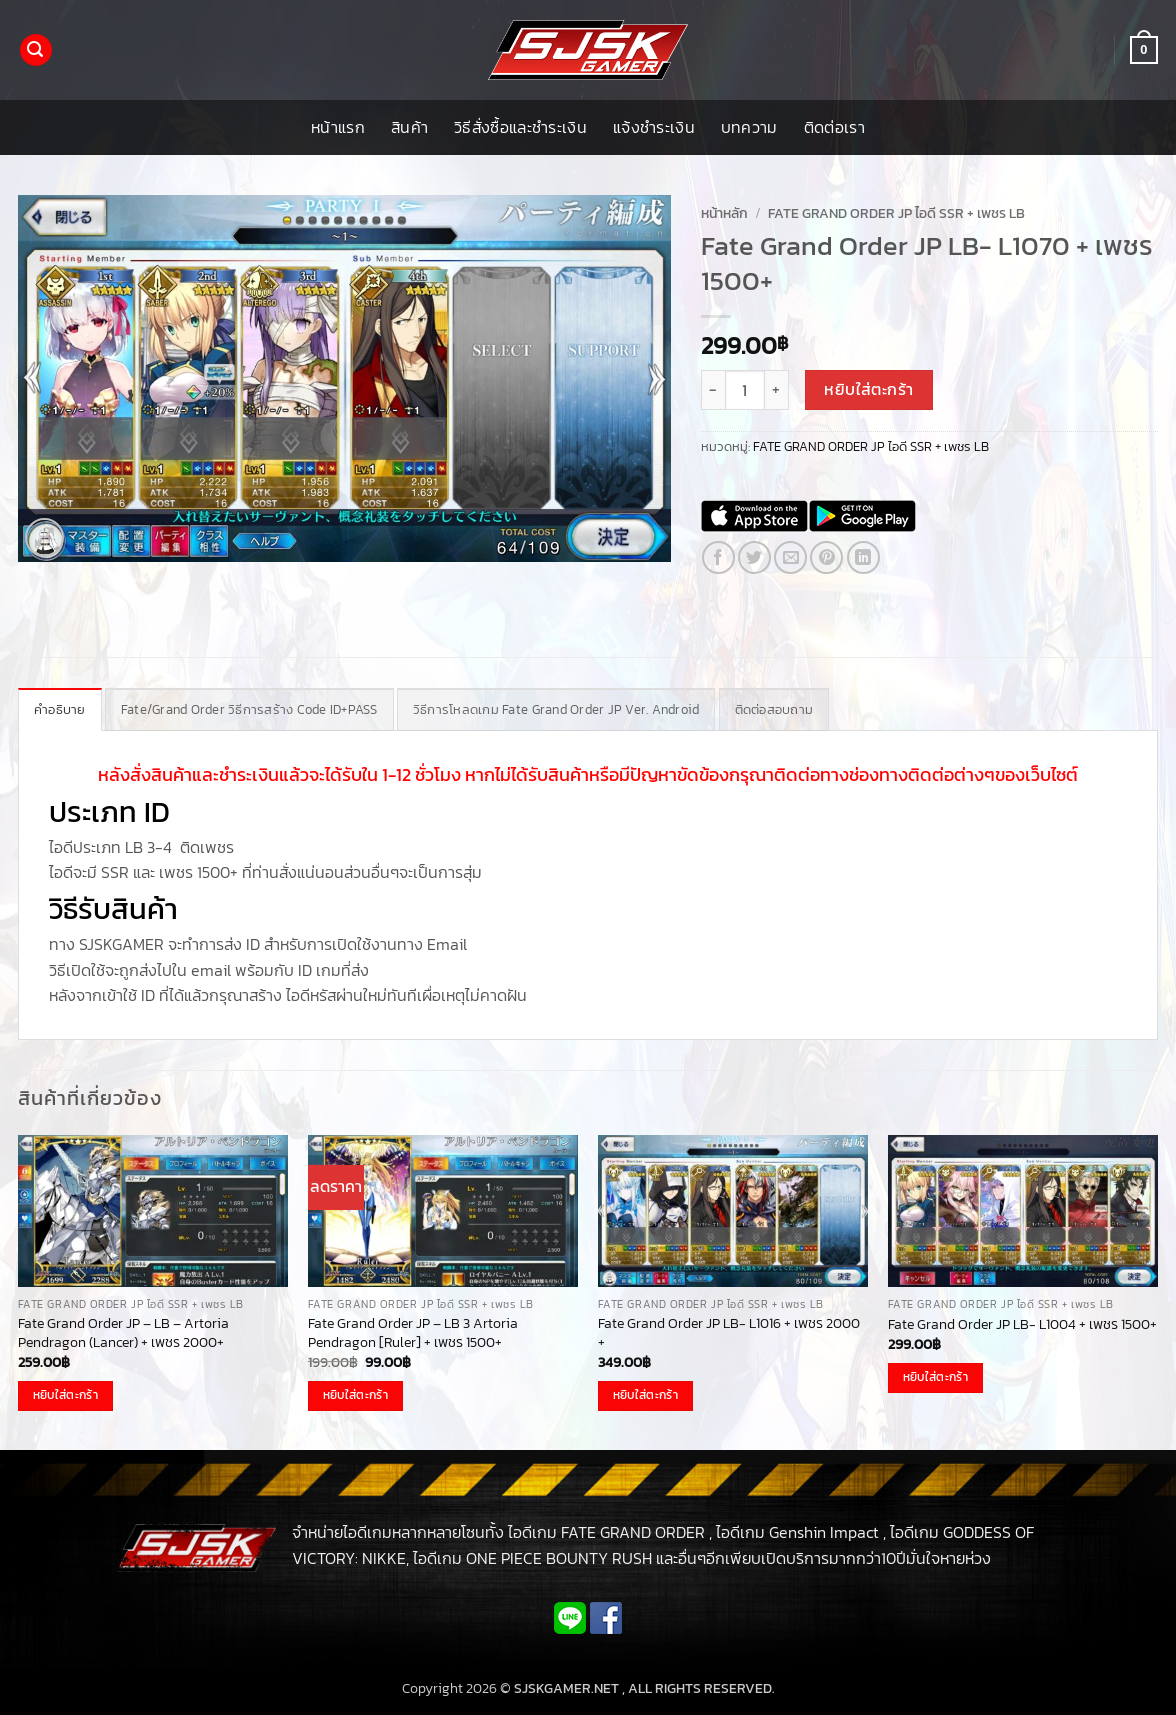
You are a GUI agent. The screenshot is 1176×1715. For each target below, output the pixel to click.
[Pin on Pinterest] (826, 557)
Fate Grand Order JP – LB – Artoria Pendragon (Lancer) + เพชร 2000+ (123, 1332)
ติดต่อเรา (834, 127)
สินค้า (409, 127)
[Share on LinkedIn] (863, 557)
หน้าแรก (338, 127)
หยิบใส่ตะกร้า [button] (65, 1395)
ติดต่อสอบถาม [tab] (774, 709)
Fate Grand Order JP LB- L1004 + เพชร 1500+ (1022, 1324)
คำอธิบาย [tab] (60, 709)
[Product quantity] (745, 390)
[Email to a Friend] (790, 557)
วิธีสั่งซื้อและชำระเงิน (520, 127)
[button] (36, 50)
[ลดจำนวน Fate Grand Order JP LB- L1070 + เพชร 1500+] (713, 390)
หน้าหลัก (724, 213)
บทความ (749, 127)
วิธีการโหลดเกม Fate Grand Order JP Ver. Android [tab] (556, 709)
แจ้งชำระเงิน (654, 127)
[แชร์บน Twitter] (754, 557)
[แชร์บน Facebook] (718, 557)
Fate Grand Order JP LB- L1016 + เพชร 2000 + (729, 1332)
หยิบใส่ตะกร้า (869, 389)
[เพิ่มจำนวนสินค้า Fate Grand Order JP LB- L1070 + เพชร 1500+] (777, 390)
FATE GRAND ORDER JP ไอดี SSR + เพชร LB (896, 213)
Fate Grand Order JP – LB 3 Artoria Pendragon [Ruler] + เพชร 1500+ (413, 1332)
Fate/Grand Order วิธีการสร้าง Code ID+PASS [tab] (249, 709)
